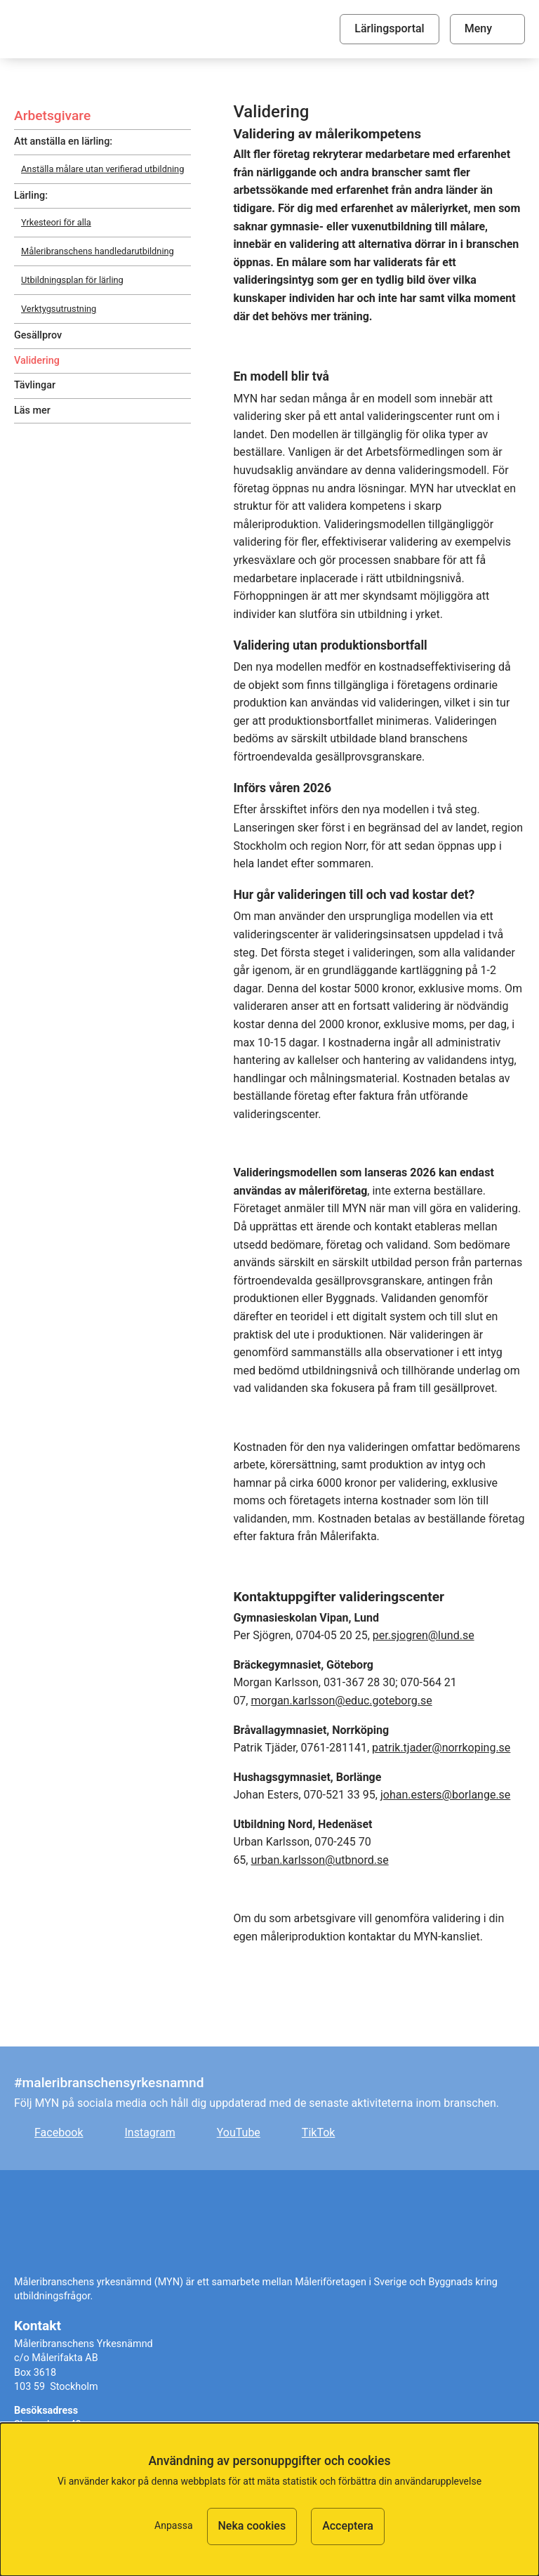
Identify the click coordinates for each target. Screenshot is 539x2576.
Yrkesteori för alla (56, 222)
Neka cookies (252, 2525)
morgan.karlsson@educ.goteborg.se (341, 1700)
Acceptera (347, 2525)
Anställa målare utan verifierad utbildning (102, 169)
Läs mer (32, 410)
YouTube (238, 2132)
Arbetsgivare (52, 115)
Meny (478, 28)
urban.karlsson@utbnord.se (319, 1860)
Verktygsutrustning (58, 308)
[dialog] (269, 2499)
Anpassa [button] (173, 2525)
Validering (37, 361)
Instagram (149, 2132)
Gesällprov (38, 335)
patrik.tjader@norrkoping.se (441, 1747)
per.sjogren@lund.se (423, 1635)
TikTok (318, 2132)
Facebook (58, 2132)
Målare (109, 29)
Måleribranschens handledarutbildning (97, 251)
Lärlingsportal (389, 28)
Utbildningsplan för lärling (72, 280)
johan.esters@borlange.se (445, 1794)
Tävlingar (34, 385)
